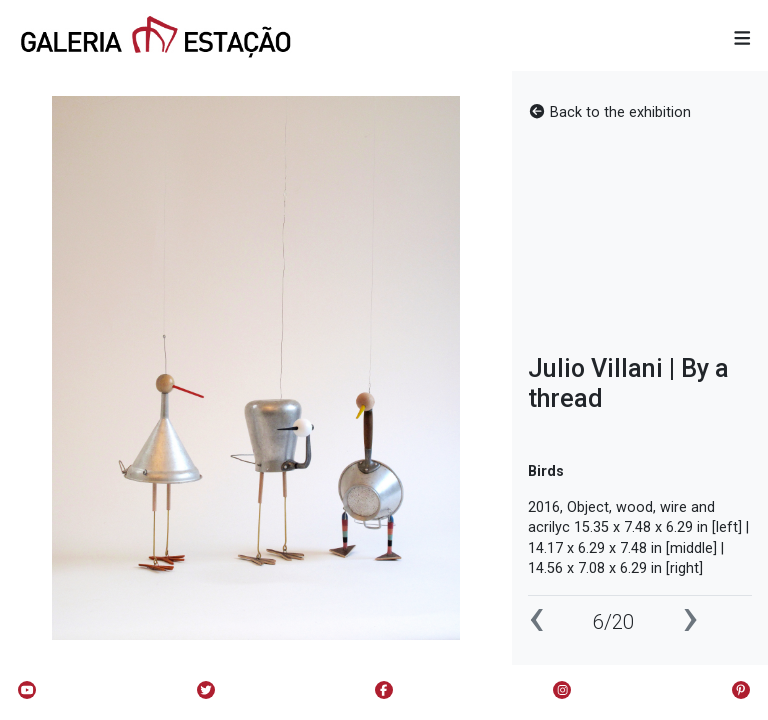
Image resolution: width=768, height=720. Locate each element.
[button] (742, 39)
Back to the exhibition (609, 112)
